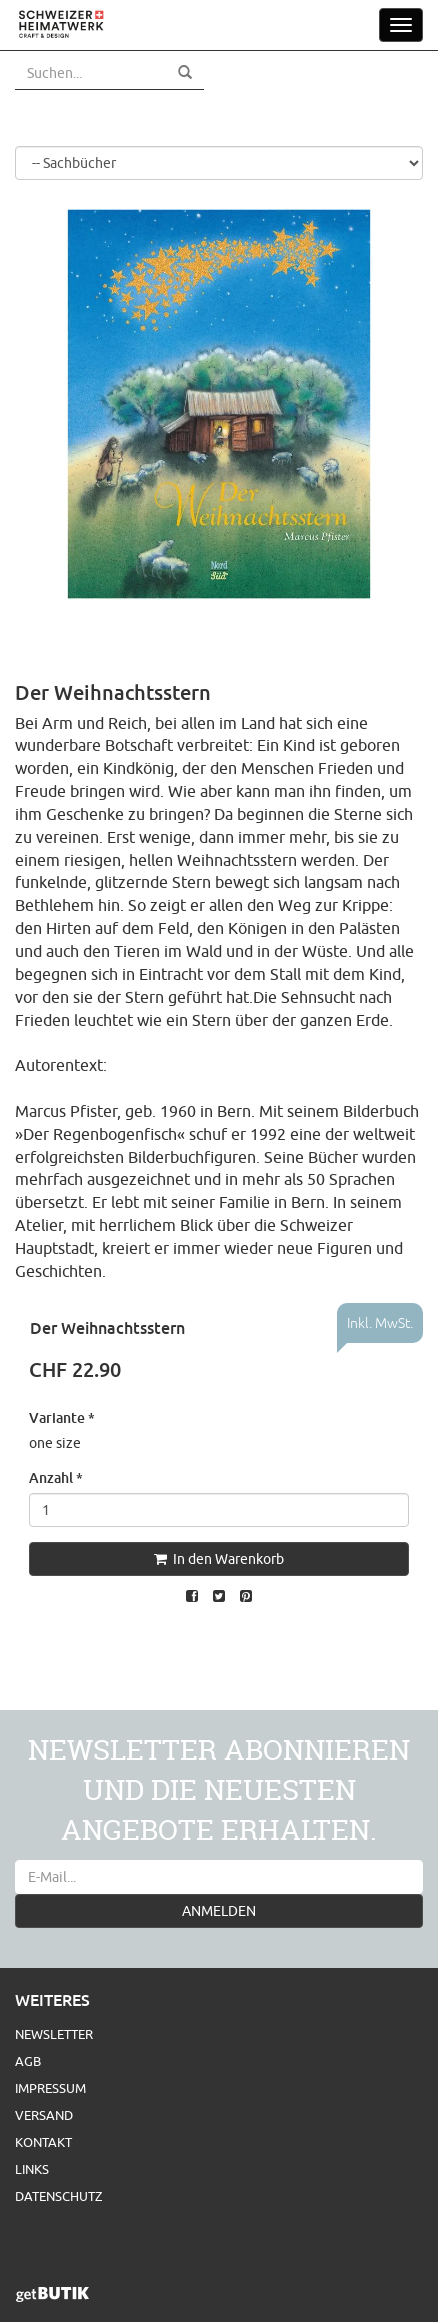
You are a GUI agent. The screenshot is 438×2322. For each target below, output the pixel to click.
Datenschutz (58, 2196)
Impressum (50, 2088)
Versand (44, 2115)
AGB (28, 2061)
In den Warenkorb (219, 1559)
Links (32, 2169)
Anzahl (56, 1477)
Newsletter (54, 2034)
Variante (62, 1417)
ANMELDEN (219, 1911)
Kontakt (43, 2142)
